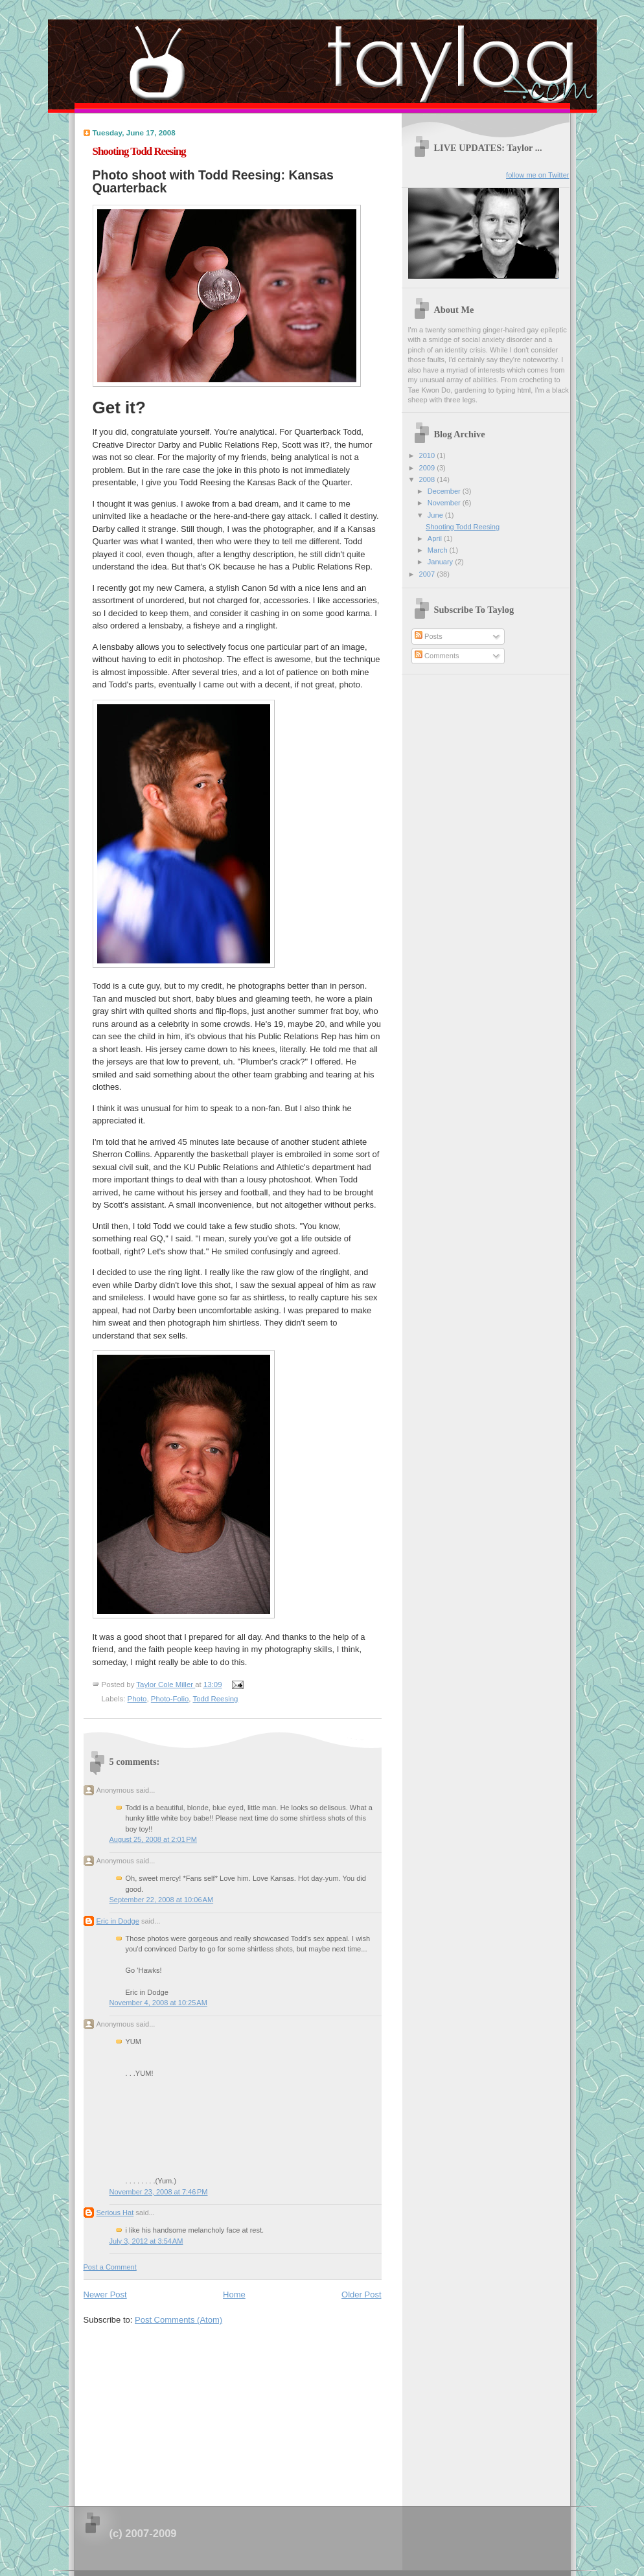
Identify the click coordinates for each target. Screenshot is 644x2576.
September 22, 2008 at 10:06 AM (161, 1899)
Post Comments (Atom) (178, 2320)
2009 (428, 468)
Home (234, 2294)
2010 (428, 455)
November (445, 503)
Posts (429, 636)
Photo (137, 1699)
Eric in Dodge (118, 1921)
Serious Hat (115, 2212)
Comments (437, 656)
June (436, 515)
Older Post (361, 2294)
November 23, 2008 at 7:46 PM (158, 2192)
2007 (428, 574)
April (436, 538)
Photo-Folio (170, 1699)
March (439, 550)
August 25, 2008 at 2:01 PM (153, 1839)
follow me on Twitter (537, 175)
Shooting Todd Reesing (463, 527)
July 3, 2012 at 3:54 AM (146, 2241)
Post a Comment (110, 2267)
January (441, 562)
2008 (428, 479)
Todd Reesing (215, 1699)
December (445, 491)
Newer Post (105, 2294)
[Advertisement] (181, 2411)
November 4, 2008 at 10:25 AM (158, 2003)
